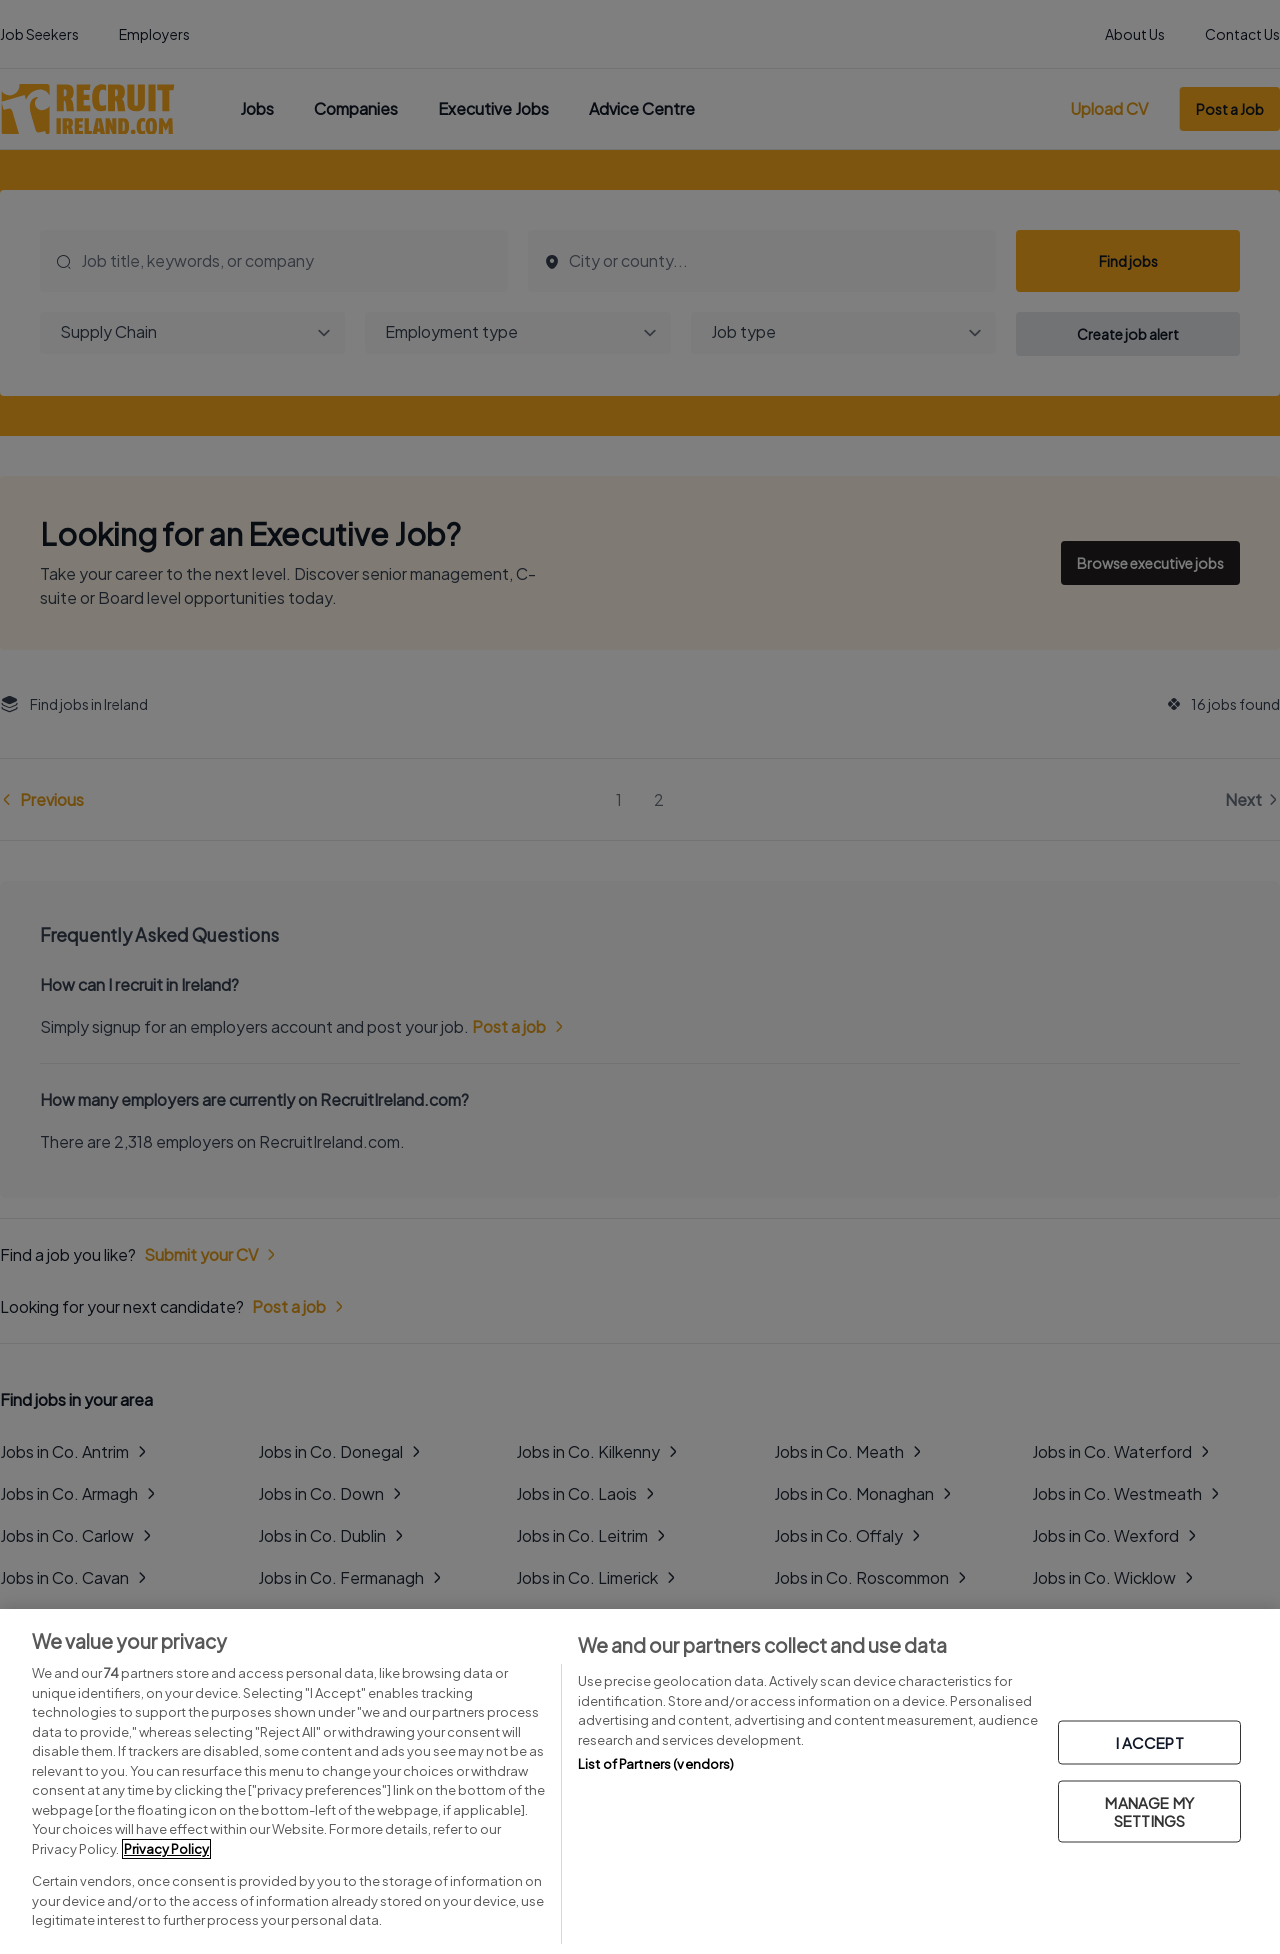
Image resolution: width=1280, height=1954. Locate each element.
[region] (640, 1781)
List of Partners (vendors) (656, 1764)
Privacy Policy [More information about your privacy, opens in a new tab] (166, 1849)
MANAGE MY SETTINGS (1149, 1810)
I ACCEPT (1150, 1741)
